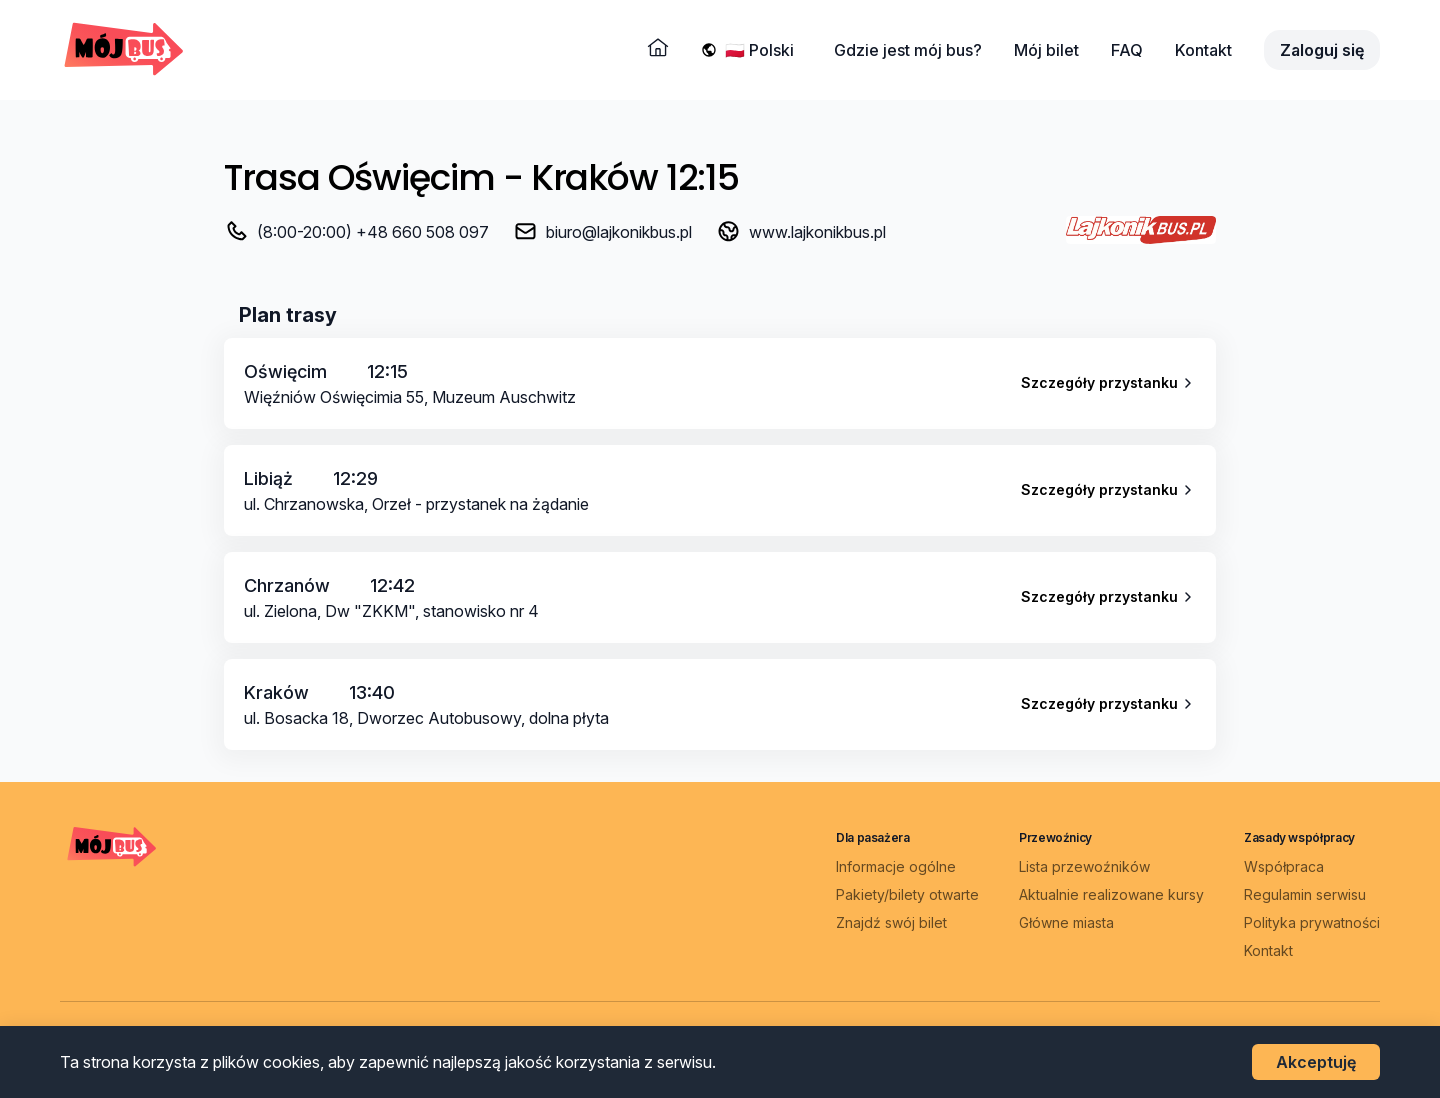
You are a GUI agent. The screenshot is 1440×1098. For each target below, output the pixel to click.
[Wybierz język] (763, 50)
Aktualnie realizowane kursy (1111, 894)
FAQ (1127, 50)
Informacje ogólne (896, 866)
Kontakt (1203, 50)
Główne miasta (1066, 922)
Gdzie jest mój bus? (908, 50)
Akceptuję (1316, 1062)
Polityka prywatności (1312, 922)
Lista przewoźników (1084, 866)
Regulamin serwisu (1305, 894)
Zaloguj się (1322, 50)
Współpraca (1284, 866)
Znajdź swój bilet (891, 922)
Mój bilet (1046, 50)
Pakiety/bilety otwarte (907, 894)
